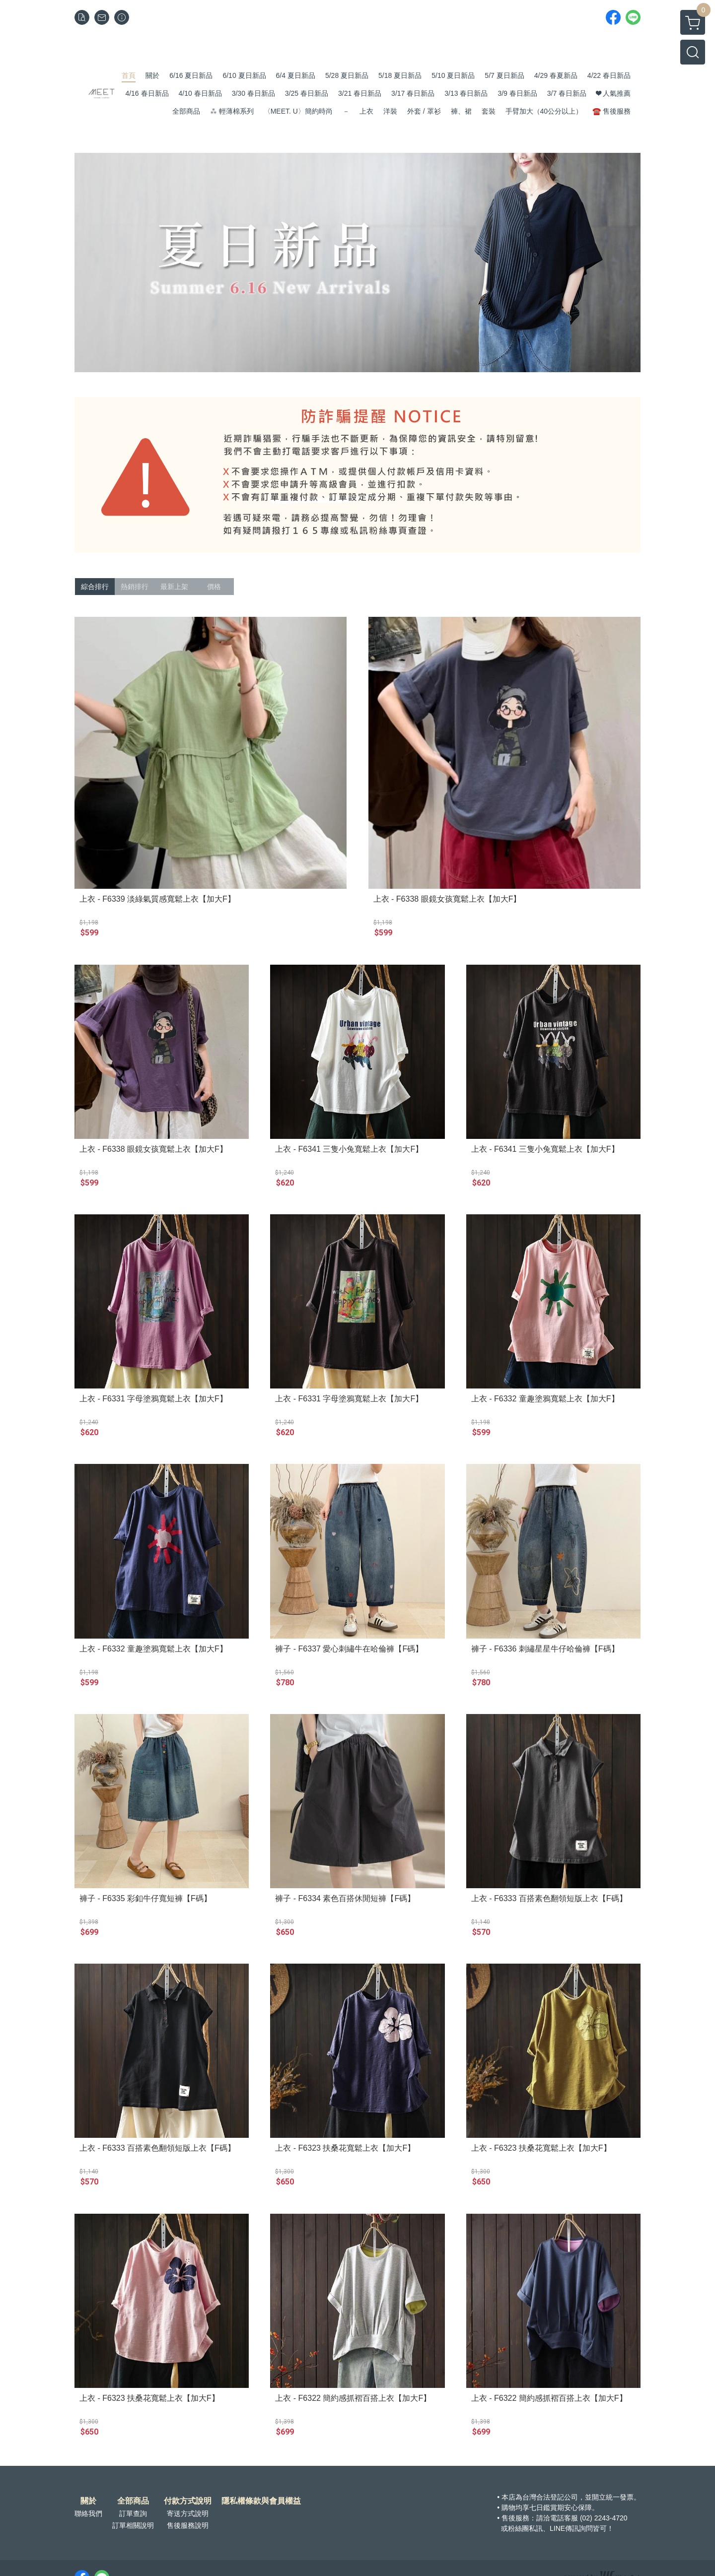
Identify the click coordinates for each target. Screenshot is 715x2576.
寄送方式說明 (188, 2513)
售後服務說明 (188, 2525)
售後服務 (515, 2518)
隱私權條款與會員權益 (261, 2501)
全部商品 (133, 2501)
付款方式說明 (188, 2501)
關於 (88, 2501)
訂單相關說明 (133, 2525)
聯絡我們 (88, 2513)
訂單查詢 (133, 2513)
